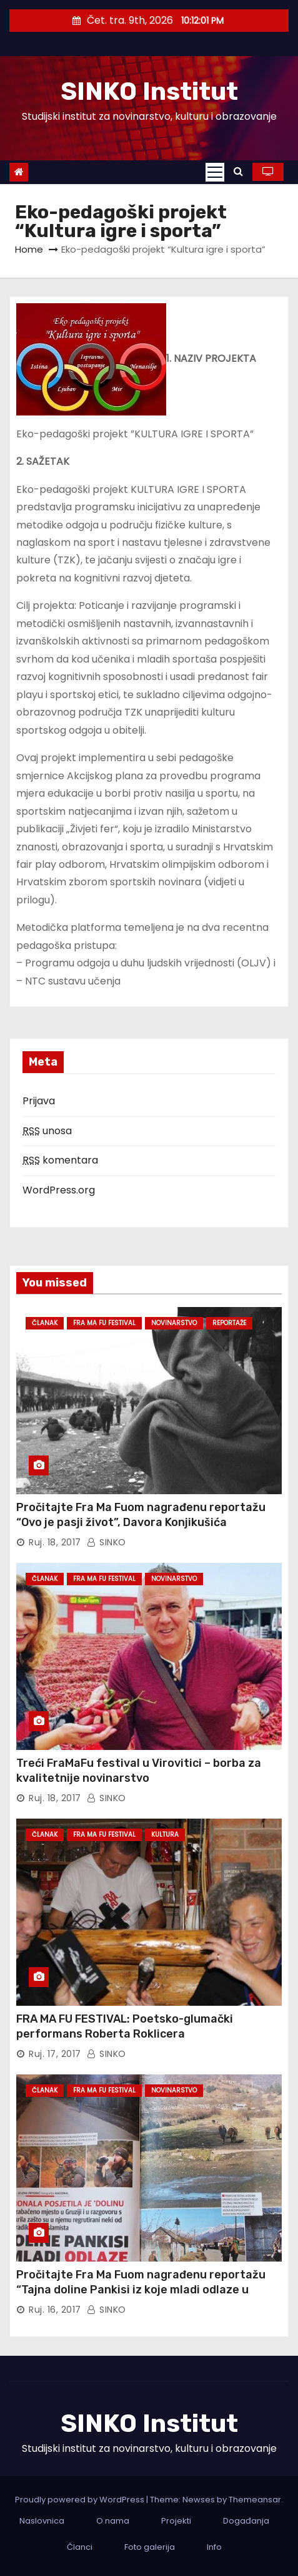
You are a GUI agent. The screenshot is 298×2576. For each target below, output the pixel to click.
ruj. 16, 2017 (55, 2309)
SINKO (106, 1542)
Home (29, 249)
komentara (60, 1160)
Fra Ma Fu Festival (104, 1323)
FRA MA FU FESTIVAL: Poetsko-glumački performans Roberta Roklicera (124, 2026)
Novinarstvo (174, 1323)
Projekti (176, 2521)
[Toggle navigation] (215, 172)
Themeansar (255, 2500)
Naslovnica (41, 2521)
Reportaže (229, 1323)
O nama (112, 2521)
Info (214, 2547)
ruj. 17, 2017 (55, 2054)
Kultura (165, 1834)
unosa (47, 1131)
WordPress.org (58, 1190)
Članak (44, 1323)
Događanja (246, 2521)
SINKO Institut (149, 91)
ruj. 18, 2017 (55, 1542)
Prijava (38, 1101)
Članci (79, 2547)
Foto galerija (149, 2547)
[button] (238, 171)
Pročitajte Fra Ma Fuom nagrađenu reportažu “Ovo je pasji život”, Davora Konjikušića (141, 1514)
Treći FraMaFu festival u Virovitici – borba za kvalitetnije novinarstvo (138, 1770)
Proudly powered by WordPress (80, 2500)
